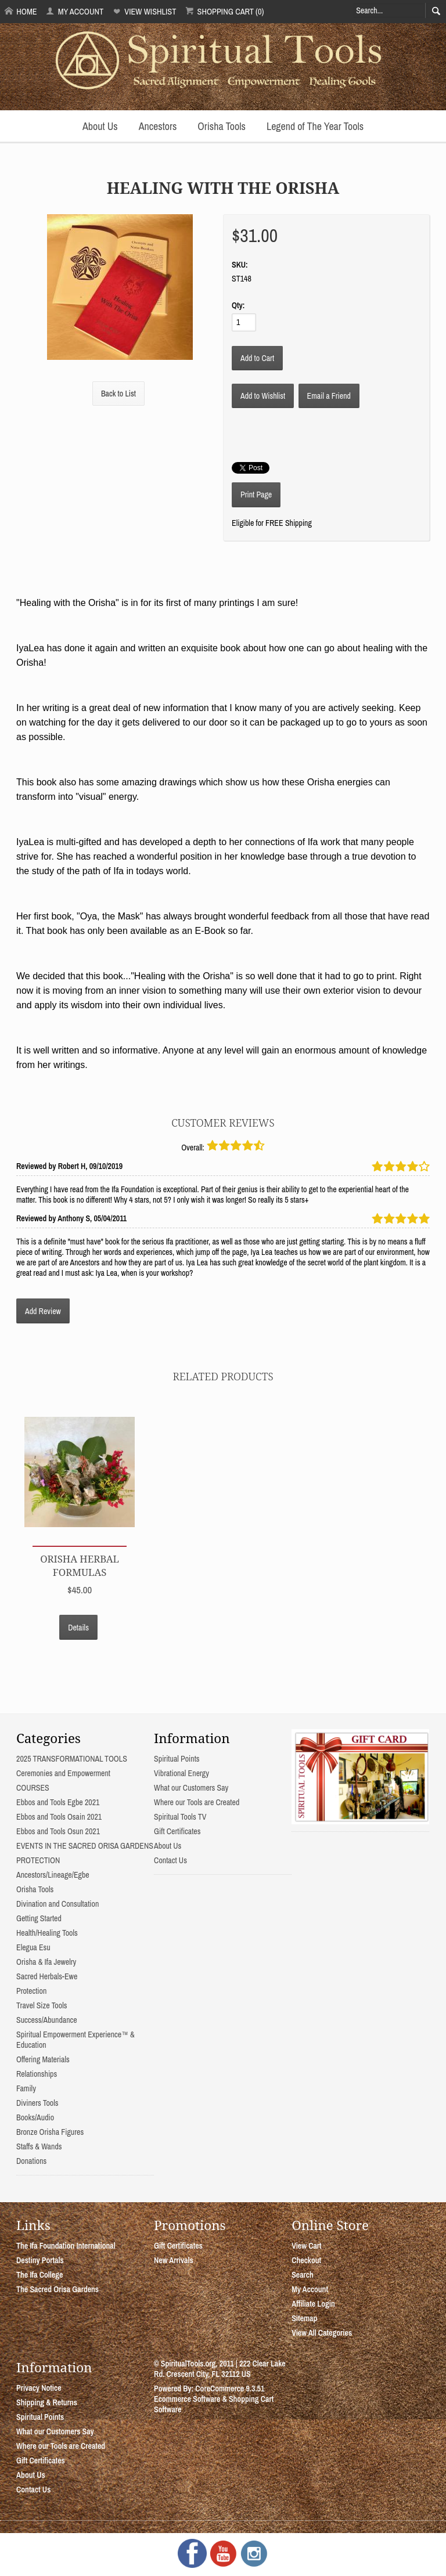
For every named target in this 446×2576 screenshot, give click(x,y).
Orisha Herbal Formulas (79, 1565)
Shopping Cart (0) (224, 11)
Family (26, 2088)
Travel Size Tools (41, 2005)
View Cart (306, 2246)
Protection (31, 1991)
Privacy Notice (39, 2388)
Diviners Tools (37, 2103)
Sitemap (304, 2318)
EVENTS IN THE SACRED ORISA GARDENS (84, 1846)
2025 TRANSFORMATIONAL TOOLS (71, 1759)
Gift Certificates (177, 1831)
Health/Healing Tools (47, 1933)
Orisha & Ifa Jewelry (46, 1962)
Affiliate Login (313, 2304)
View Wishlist (144, 11)
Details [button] (78, 1627)
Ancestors (158, 126)
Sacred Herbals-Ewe (46, 1976)
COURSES (32, 1788)
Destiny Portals (40, 2260)
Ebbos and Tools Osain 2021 (59, 1817)
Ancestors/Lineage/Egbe (52, 1875)
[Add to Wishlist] (263, 396)
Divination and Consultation (57, 1904)
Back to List (118, 393)
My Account (74, 11)
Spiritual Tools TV (180, 1817)
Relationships (36, 2074)
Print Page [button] (256, 494)
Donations (31, 2161)
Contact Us (170, 1860)
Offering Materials (43, 2059)
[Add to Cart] (257, 358)
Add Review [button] (43, 1311)
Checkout (306, 2260)
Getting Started (39, 1918)
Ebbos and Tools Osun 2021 (58, 1831)
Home (21, 11)
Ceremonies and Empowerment (63, 1773)
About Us (100, 126)
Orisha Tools (221, 126)
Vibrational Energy (181, 1773)
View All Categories (322, 2333)
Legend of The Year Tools (315, 126)
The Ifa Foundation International (66, 2246)
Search (303, 2275)
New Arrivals (173, 2260)
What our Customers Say (191, 1788)
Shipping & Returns (46, 2402)
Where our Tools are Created (196, 1802)
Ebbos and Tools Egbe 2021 (57, 1802)
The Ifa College (39, 2275)
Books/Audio (35, 2117)
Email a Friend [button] (329, 396)
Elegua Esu (33, 1947)
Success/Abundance (46, 2020)
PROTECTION (38, 1860)
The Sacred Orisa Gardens (57, 2289)
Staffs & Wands (39, 2146)
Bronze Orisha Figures (50, 2132)
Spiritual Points (177, 1759)
